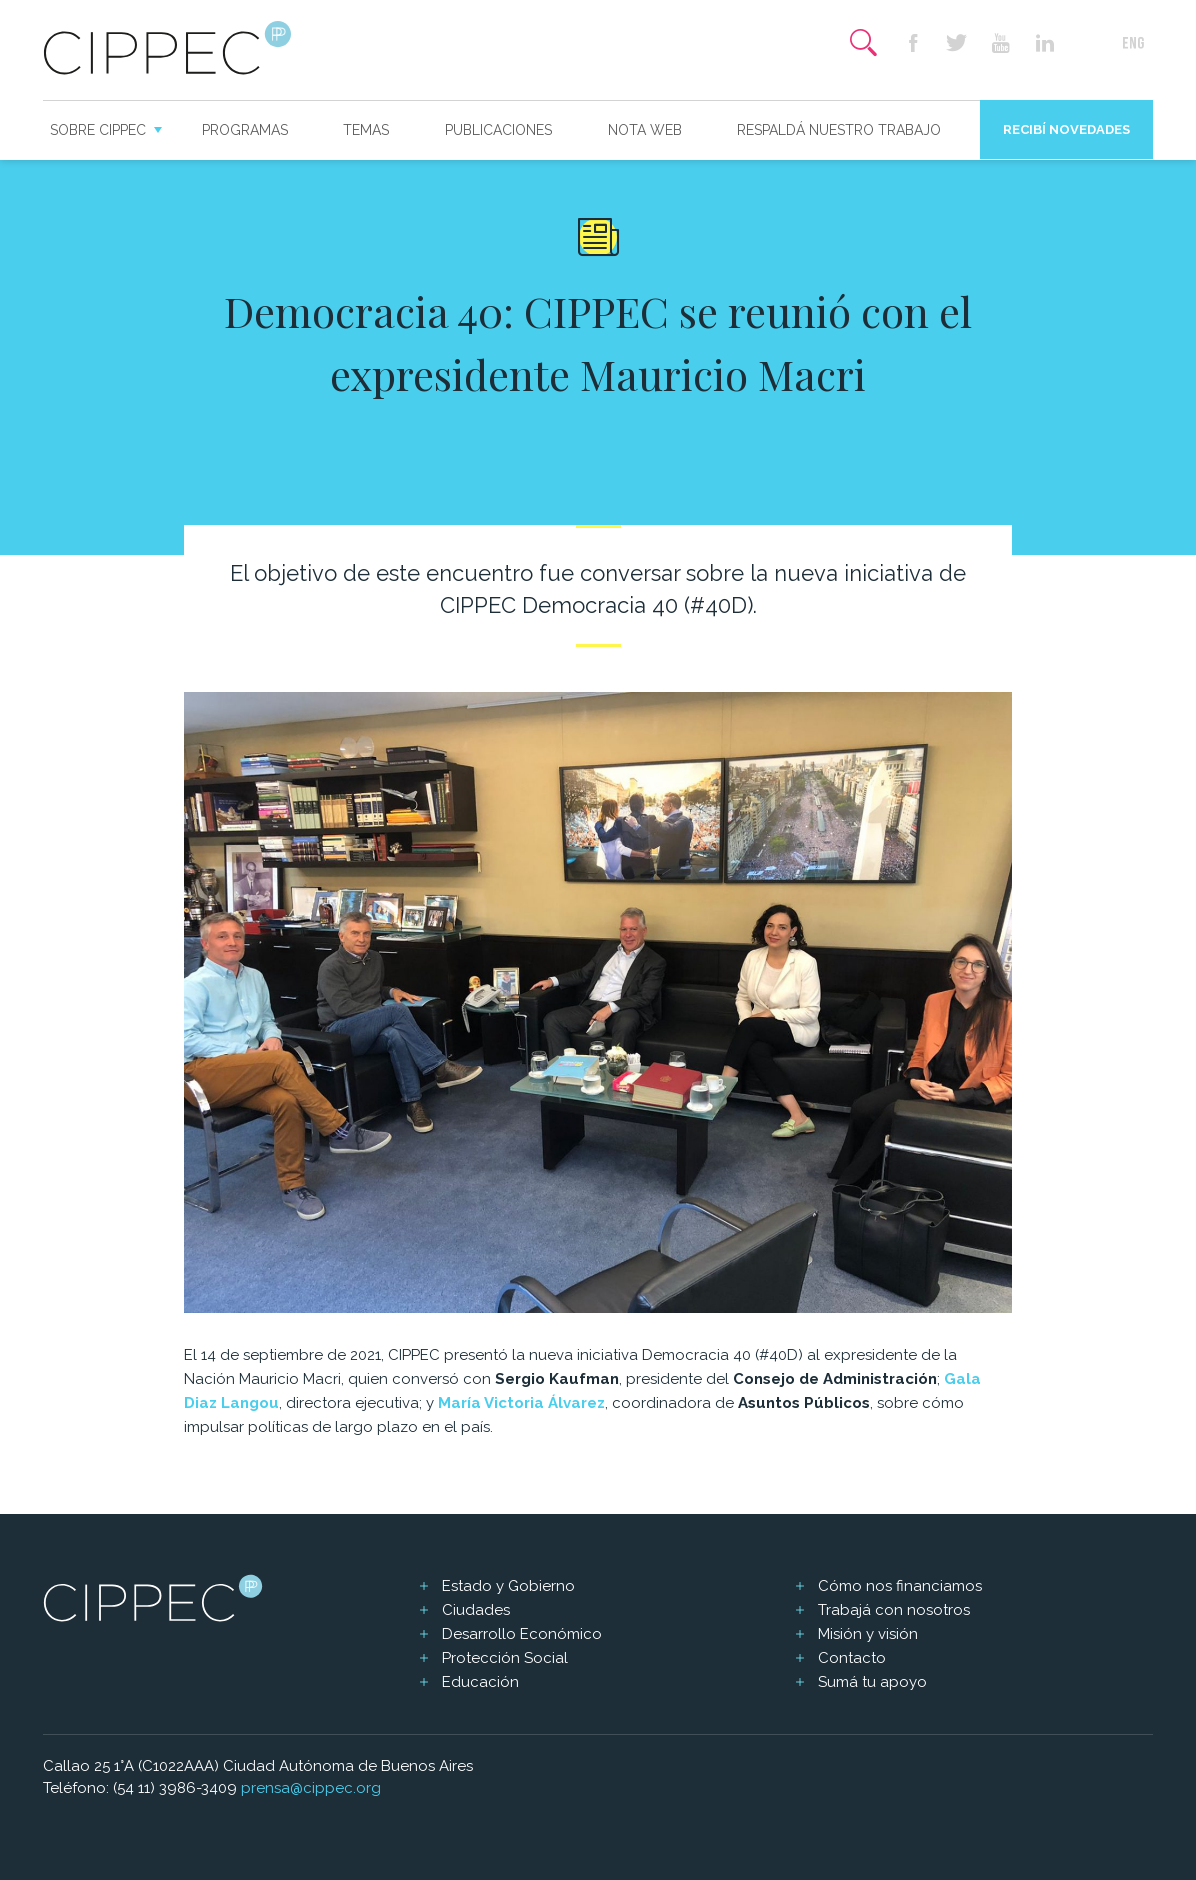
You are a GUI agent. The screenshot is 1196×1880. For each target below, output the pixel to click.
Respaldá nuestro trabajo (839, 130)
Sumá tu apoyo (872, 1682)
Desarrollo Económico (522, 1634)
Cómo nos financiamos (900, 1586)
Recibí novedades (1066, 129)
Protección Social (505, 1658)
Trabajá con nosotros (894, 1610)
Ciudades (476, 1610)
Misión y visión (868, 1634)
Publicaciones (498, 130)
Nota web (645, 130)
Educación (480, 1682)
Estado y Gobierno (508, 1586)
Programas (245, 130)
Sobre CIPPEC (98, 130)
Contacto (852, 1658)
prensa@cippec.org (311, 1788)
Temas (366, 130)
